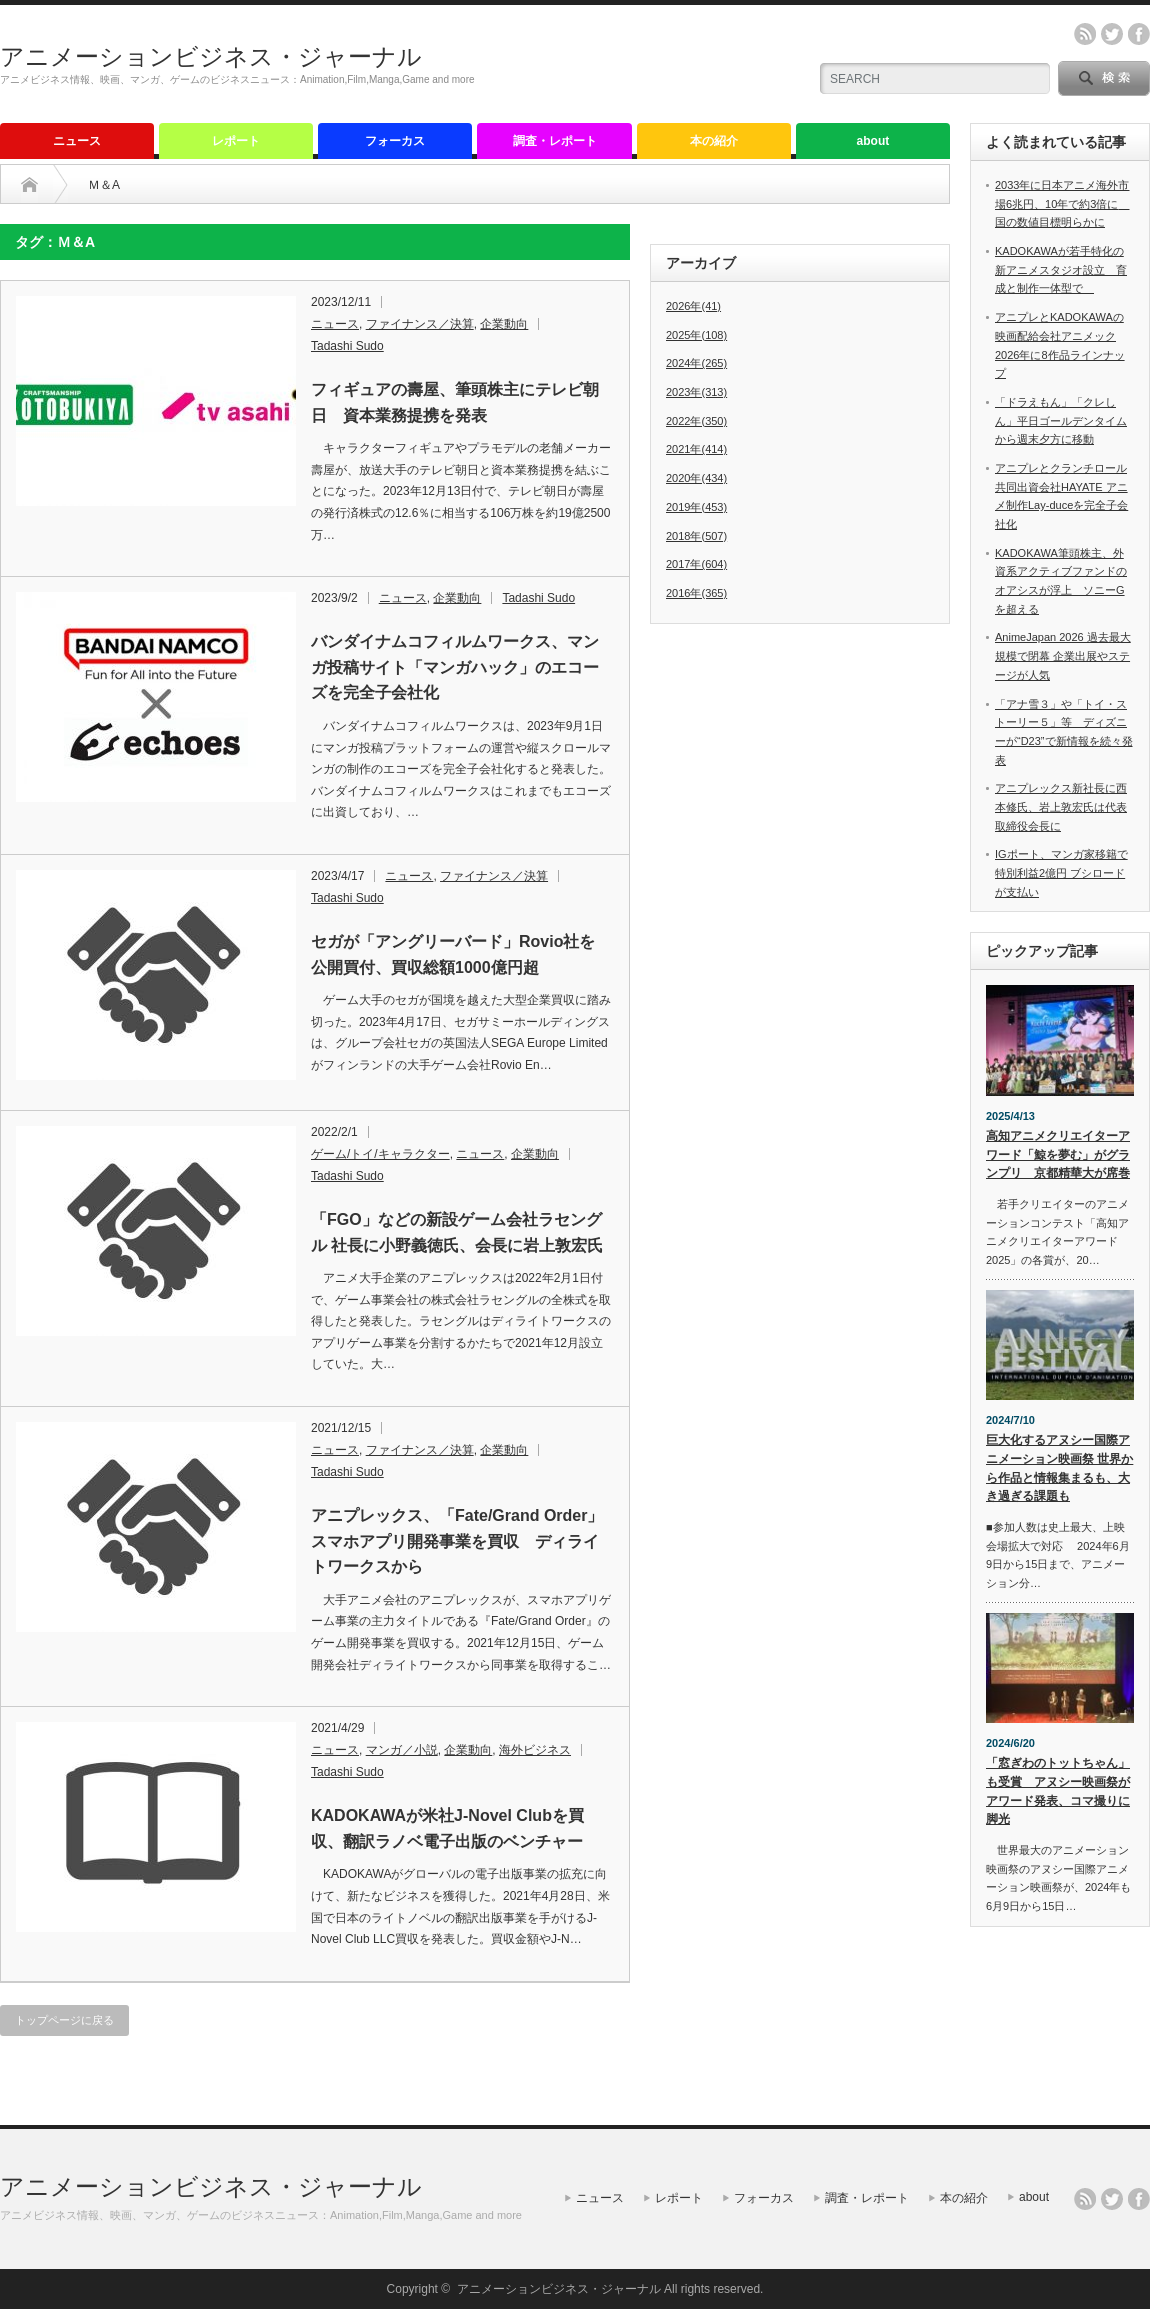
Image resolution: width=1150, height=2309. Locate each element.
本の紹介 (714, 141)
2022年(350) (696, 421)
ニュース (77, 141)
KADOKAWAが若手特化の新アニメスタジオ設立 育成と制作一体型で (1061, 269)
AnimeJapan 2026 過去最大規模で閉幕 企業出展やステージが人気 (1063, 655)
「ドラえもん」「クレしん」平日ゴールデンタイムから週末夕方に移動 (1061, 420)
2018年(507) (696, 536)
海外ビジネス (535, 1750)
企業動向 (504, 324)
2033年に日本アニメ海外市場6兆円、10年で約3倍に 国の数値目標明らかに (1062, 203)
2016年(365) (696, 593)
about (873, 141)
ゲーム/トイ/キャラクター (380, 1154)
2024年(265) (696, 363)
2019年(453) (696, 507)
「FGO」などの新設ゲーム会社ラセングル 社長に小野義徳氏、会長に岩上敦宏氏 (457, 1232)
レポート (236, 141)
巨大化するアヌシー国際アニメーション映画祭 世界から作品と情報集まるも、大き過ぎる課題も (1059, 1468)
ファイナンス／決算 (420, 324)
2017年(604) (696, 564)
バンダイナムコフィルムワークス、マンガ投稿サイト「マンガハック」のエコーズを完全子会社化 (455, 667)
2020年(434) (696, 478)
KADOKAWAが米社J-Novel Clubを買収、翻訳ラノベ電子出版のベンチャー (447, 1828)
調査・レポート (555, 141)
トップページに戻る (64, 2020)
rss (1085, 34)
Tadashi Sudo (347, 346)
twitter (1112, 34)
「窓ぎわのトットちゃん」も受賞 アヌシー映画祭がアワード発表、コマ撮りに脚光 (1058, 1791)
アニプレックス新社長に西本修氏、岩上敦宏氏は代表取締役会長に (1061, 806)
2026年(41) (693, 306)
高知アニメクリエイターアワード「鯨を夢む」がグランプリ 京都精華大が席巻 (1058, 1154)
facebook (1139, 34)
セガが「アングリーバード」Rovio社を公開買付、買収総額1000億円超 (453, 954)
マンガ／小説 (402, 1750)
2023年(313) (696, 392)
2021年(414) (696, 449)
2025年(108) (696, 335)
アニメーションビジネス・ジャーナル (211, 56)
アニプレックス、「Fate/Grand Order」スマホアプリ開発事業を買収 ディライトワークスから (457, 1541)
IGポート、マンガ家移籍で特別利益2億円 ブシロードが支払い (1061, 872)
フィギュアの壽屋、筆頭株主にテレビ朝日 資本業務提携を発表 (455, 402)
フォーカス (395, 141)
